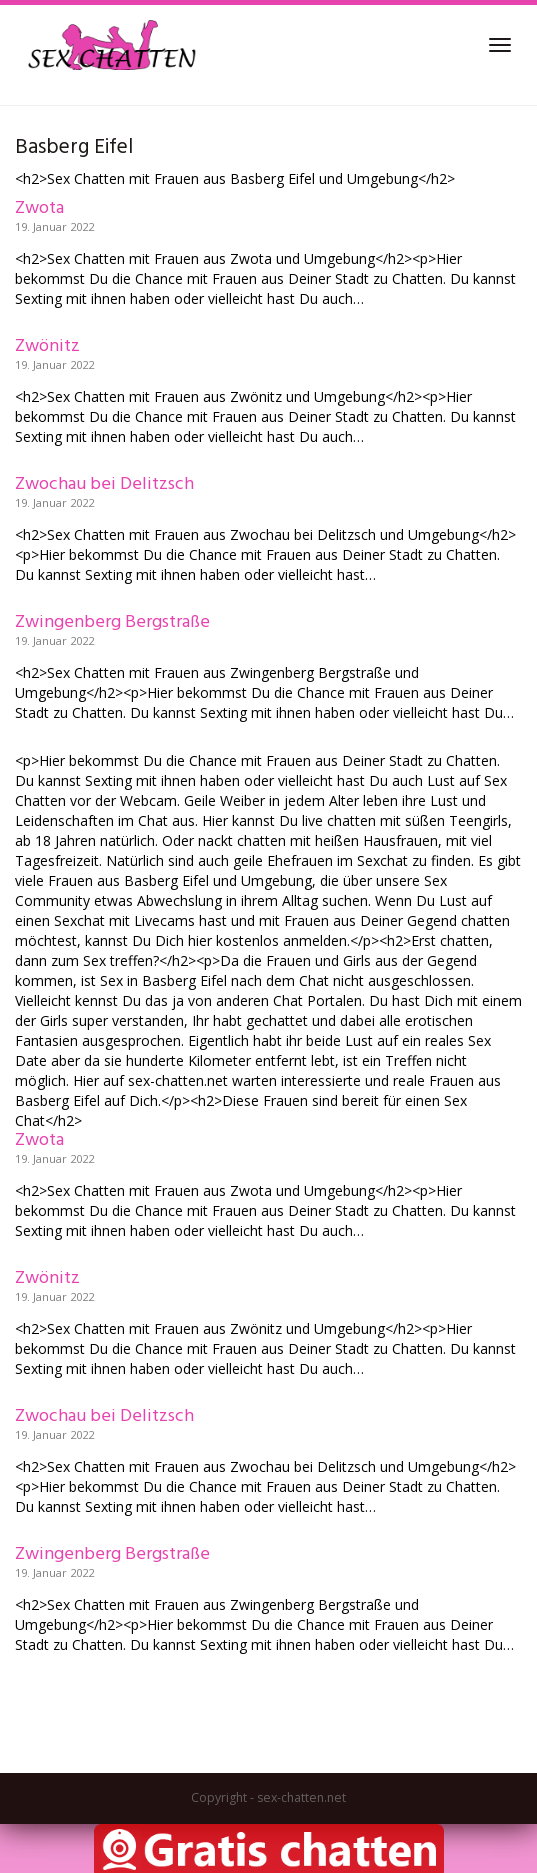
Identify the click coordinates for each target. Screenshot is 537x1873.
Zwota (39, 208)
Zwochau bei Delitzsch (104, 484)
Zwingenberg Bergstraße (112, 622)
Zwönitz (47, 346)
